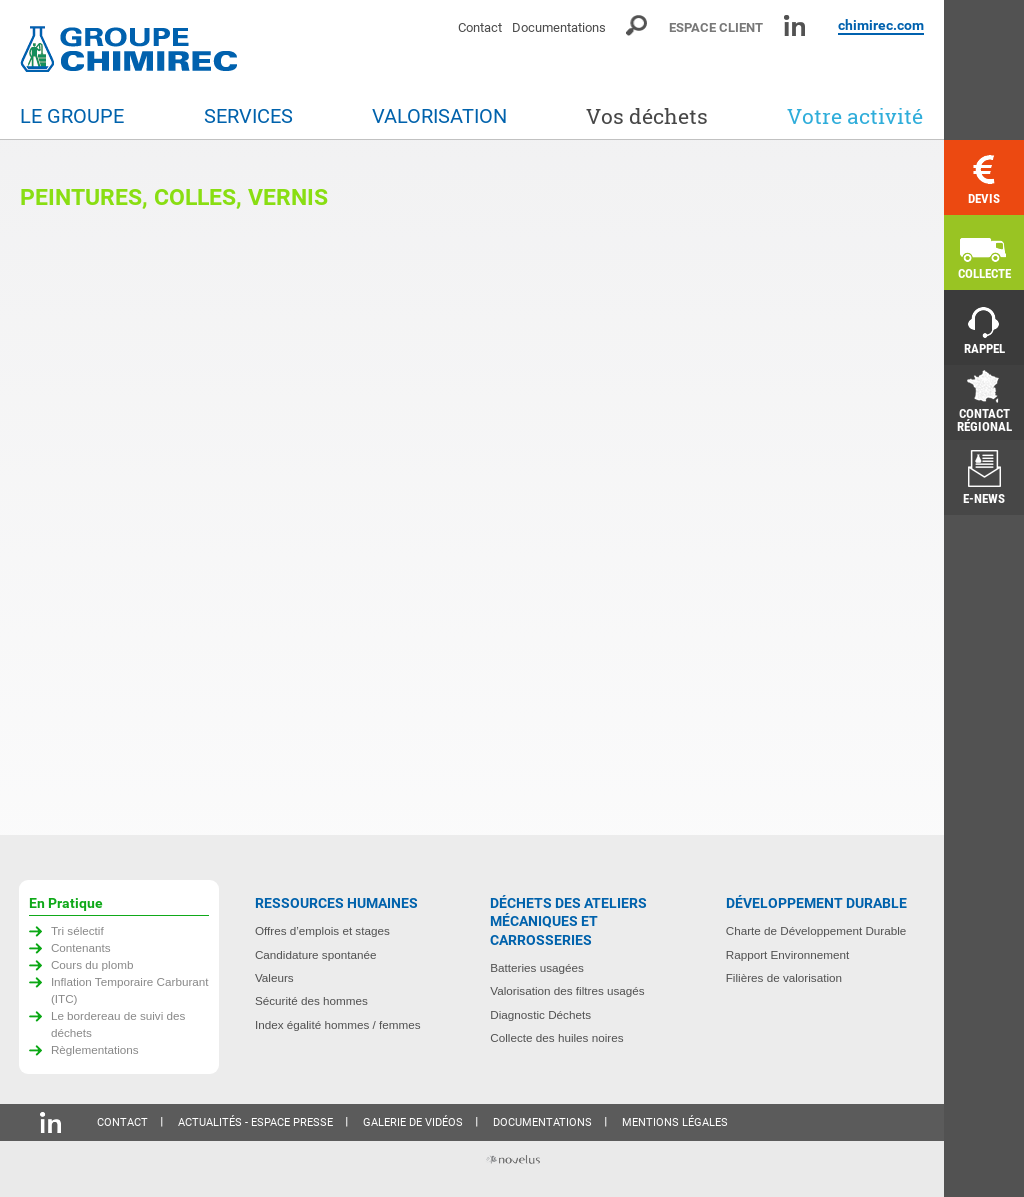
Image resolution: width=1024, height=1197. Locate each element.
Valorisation (439, 116)
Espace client (716, 27)
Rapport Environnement (787, 954)
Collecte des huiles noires (556, 1037)
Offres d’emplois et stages (322, 930)
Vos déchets (647, 116)
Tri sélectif (77, 930)
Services (248, 116)
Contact (480, 27)
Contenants (81, 947)
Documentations (559, 27)
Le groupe (72, 116)
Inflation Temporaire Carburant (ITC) (130, 990)
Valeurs (274, 977)
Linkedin (794, 25)
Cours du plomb (92, 964)
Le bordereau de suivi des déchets (118, 1024)
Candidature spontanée (316, 954)
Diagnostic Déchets (540, 1014)
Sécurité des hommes (311, 1000)
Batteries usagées (537, 967)
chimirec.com (881, 25)
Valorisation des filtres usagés (567, 990)
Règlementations (95, 1049)
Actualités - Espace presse (255, 1122)
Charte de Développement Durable (816, 930)
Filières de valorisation (784, 977)
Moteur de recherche (637, 25)
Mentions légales (675, 1122)
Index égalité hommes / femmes (338, 1024)
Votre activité (855, 116)
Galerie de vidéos (413, 1122)
